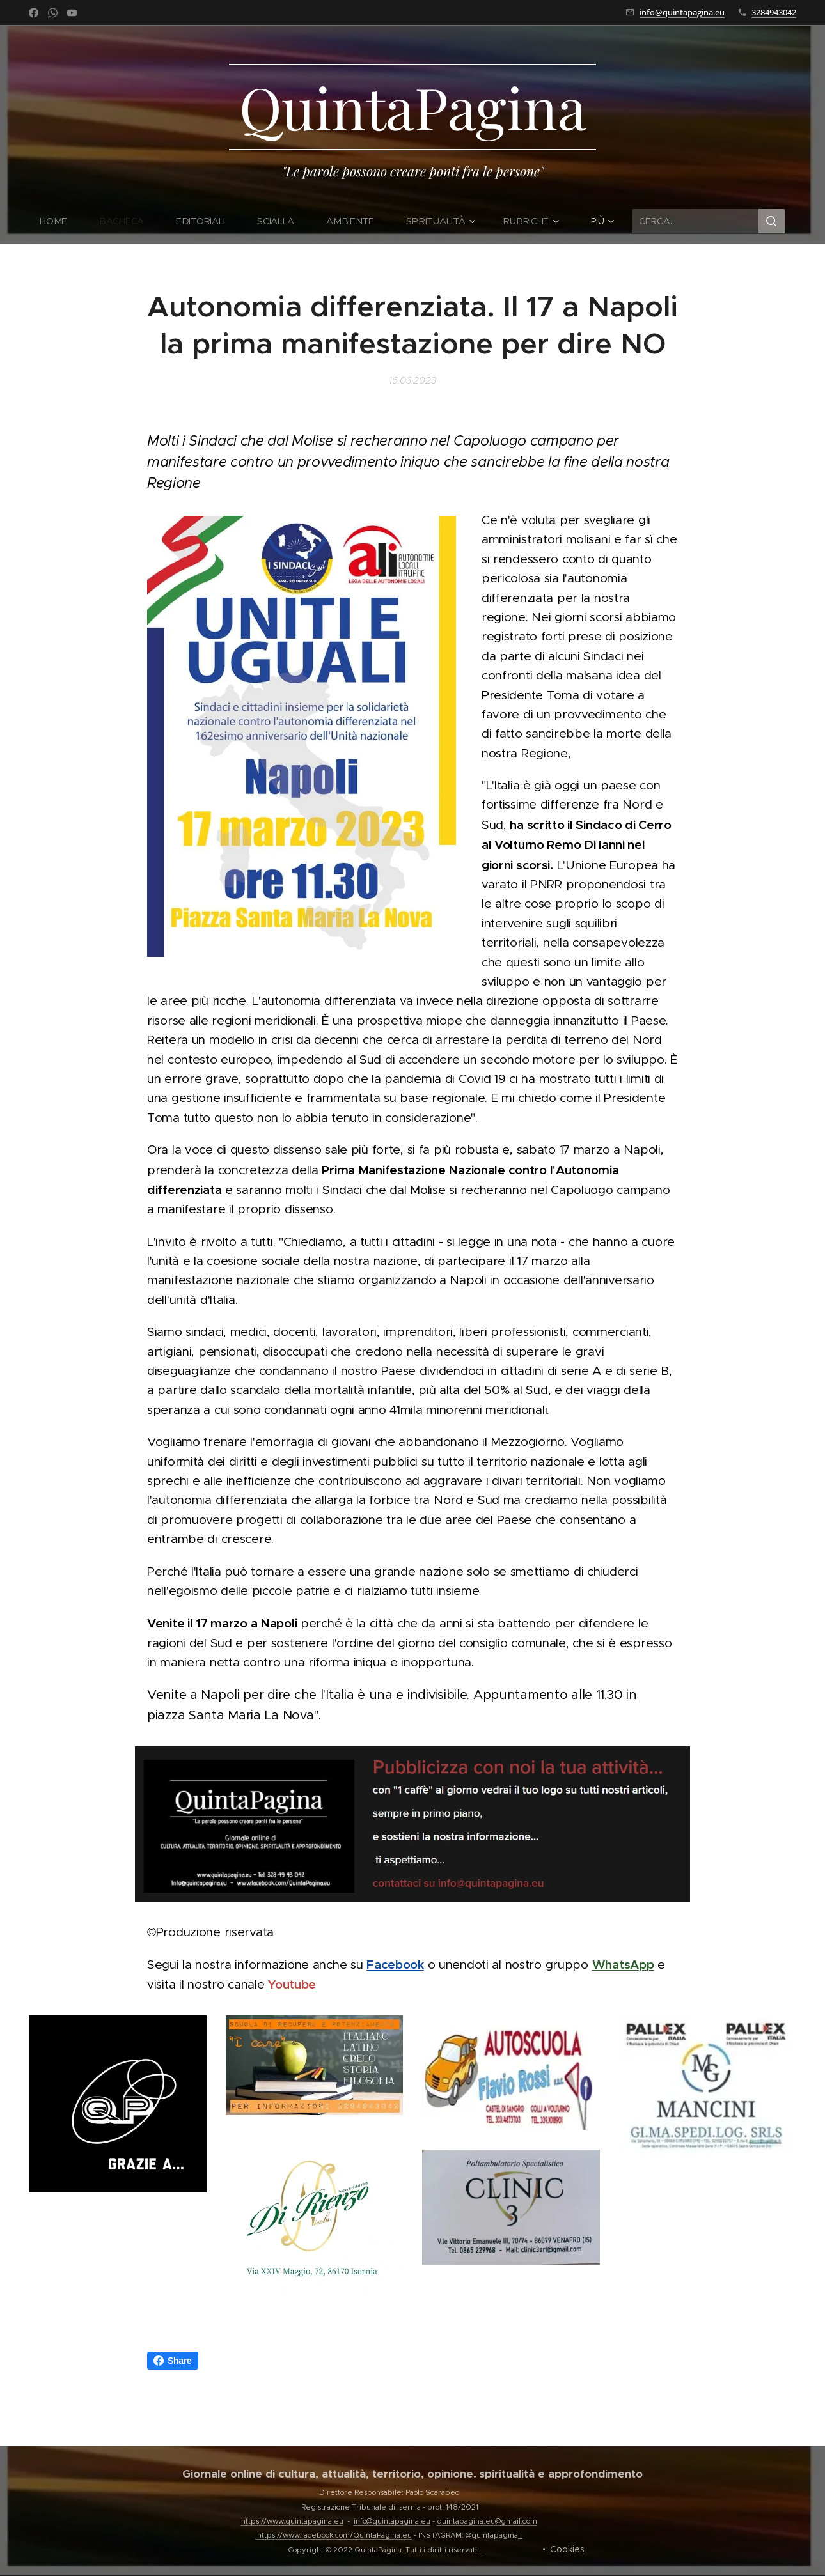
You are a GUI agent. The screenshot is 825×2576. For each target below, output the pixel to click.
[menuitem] (61, 221)
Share (172, 2360)
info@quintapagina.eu (682, 12)
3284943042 (773, 12)
